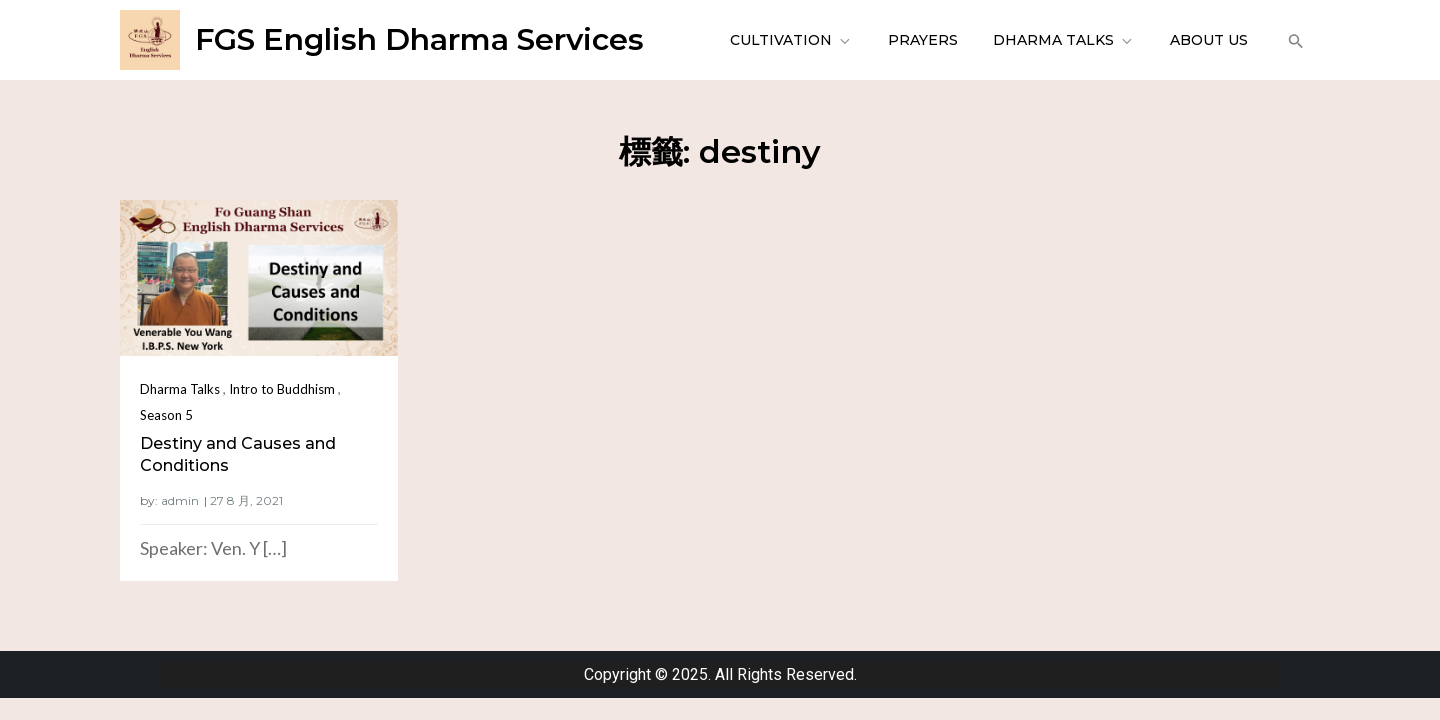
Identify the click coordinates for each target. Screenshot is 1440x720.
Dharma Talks (1064, 40)
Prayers (923, 40)
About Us (1209, 40)
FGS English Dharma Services (419, 39)
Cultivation (791, 40)
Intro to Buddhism (282, 389)
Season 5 (166, 415)
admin (180, 500)
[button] (1293, 40)
